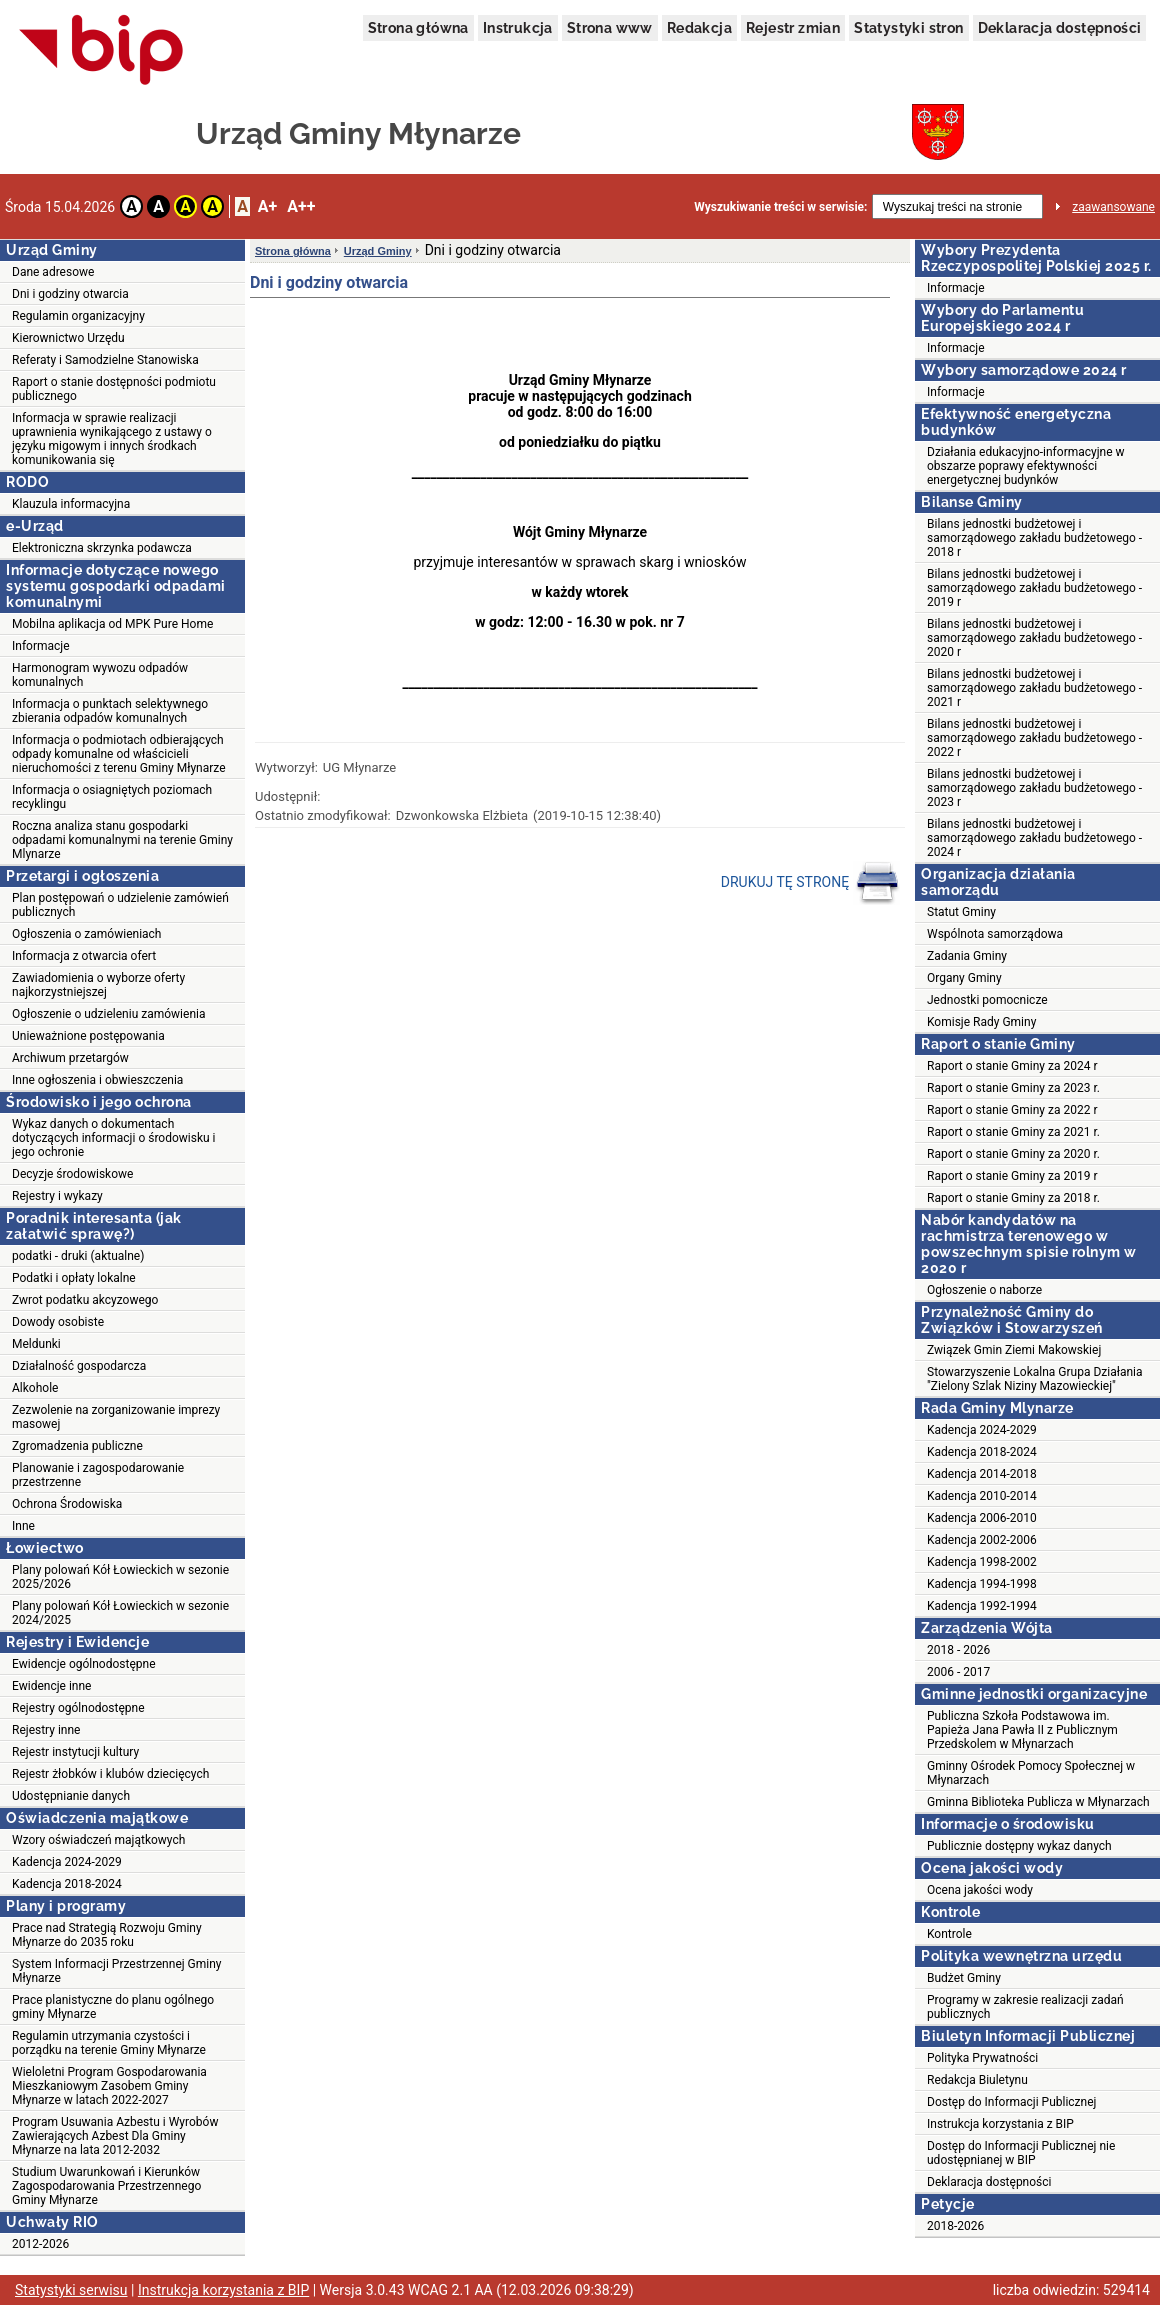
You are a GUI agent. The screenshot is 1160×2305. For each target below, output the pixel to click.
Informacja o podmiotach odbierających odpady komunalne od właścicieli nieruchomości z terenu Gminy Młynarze (119, 754)
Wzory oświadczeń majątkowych (98, 1840)
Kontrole (949, 1934)
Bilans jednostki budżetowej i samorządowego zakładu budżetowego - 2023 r (1034, 788)
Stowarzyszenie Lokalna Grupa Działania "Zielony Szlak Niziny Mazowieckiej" (1035, 1379)
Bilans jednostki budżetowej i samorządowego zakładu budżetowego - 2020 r (1034, 638)
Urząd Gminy (378, 251)
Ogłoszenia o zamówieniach (86, 934)
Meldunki (36, 1344)
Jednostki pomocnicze (987, 1000)
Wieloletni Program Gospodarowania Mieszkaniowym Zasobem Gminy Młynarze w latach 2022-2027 (109, 2086)
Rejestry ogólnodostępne (78, 1708)
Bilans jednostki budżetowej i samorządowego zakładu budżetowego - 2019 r (1034, 588)
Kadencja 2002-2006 (982, 1540)
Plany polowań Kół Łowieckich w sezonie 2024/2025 (120, 1613)
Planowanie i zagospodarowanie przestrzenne (98, 1475)
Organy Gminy (964, 978)
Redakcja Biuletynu (977, 2080)
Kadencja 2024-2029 (67, 1862)
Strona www (610, 28)
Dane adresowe (53, 272)
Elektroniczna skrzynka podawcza (102, 548)
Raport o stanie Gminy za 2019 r (1012, 1176)
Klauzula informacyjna (71, 504)
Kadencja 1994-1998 (982, 1584)
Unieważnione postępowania (88, 1036)
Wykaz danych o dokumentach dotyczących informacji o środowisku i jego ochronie (114, 1138)
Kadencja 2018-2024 (67, 1884)
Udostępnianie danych (71, 1796)
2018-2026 (955, 2226)
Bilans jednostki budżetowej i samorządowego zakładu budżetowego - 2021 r (1034, 688)
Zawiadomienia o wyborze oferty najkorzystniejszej (98, 985)
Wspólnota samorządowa (995, 934)
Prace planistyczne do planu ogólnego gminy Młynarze (113, 2007)
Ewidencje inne (51, 1686)
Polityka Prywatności (982, 2058)
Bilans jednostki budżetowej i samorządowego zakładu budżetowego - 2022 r (1034, 738)
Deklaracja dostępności (1060, 28)
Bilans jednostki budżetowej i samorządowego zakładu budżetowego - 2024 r (1034, 838)
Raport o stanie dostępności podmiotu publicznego (114, 389)
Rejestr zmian (793, 28)
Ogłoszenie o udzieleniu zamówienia (108, 1014)
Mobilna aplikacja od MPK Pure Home (112, 624)
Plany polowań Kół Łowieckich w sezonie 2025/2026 (120, 1577)
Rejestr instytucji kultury (75, 1752)
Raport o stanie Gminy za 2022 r (1012, 1110)
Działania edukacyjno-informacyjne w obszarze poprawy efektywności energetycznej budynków (1026, 466)
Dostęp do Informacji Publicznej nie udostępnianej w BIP (1021, 2153)
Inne (23, 1526)
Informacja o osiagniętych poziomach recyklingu (112, 797)
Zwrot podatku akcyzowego (85, 1300)
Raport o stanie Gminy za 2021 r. (1013, 1132)
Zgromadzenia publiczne (77, 1446)
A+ (267, 206)
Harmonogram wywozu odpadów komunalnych (100, 675)
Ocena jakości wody (980, 1890)
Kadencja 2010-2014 (982, 1496)
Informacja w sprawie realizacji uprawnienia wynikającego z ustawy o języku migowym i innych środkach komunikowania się (112, 439)
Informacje (41, 646)
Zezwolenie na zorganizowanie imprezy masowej (116, 1417)
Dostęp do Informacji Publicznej (1011, 2102)
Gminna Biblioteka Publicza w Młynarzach (1038, 1802)
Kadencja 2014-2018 (982, 1474)
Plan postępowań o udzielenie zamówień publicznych (120, 905)
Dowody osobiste (58, 1322)
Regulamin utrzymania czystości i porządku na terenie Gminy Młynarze (109, 2043)
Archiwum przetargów (70, 1058)
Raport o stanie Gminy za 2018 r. (1013, 1198)
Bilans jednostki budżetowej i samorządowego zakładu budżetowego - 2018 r (1034, 538)
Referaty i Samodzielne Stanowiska (105, 360)
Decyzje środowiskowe (72, 1174)
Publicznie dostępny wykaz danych (1019, 1846)
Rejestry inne (46, 1730)
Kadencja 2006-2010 (982, 1518)
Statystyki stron (908, 28)
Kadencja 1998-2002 (982, 1562)
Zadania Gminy (967, 956)
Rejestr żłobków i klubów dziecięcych (110, 1774)
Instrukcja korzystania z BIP (1000, 2124)
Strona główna (418, 28)
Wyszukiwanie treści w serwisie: (780, 207)
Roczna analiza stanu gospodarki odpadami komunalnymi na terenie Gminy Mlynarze (122, 840)
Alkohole (35, 1388)
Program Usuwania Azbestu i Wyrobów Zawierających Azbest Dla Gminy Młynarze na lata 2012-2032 (115, 2136)
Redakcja (699, 28)
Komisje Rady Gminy (981, 1022)
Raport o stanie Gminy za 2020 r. (1013, 1154)
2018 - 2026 (958, 1650)
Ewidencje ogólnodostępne (84, 1664)
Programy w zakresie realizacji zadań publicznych (1025, 2007)
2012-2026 (40, 2244)
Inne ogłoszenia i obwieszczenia (97, 1080)
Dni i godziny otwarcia (70, 294)
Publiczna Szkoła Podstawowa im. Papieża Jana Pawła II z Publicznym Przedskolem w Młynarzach (1022, 1730)
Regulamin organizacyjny (78, 316)
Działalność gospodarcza (79, 1366)
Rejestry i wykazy (57, 1196)
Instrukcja (518, 28)
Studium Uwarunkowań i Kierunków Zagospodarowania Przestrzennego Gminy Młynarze (106, 2186)
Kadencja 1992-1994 (982, 1606)
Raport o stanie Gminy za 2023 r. (1013, 1088)
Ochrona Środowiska (67, 1504)
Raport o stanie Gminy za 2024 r (1012, 1066)
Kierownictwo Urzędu (68, 338)
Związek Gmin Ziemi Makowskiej (1014, 1350)
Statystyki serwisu (71, 2290)
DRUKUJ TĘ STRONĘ (810, 883)
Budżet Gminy (964, 1978)
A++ (301, 206)
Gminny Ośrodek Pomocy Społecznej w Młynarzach (1031, 1773)
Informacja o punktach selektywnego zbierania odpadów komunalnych (110, 711)
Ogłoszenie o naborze (984, 1290)
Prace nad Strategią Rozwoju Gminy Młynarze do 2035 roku (107, 1935)
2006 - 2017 (958, 1672)
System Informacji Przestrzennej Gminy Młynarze (117, 1971)
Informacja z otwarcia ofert (84, 956)
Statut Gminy (961, 912)
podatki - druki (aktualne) (78, 1256)
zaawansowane (1113, 207)
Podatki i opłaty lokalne (74, 1278)
